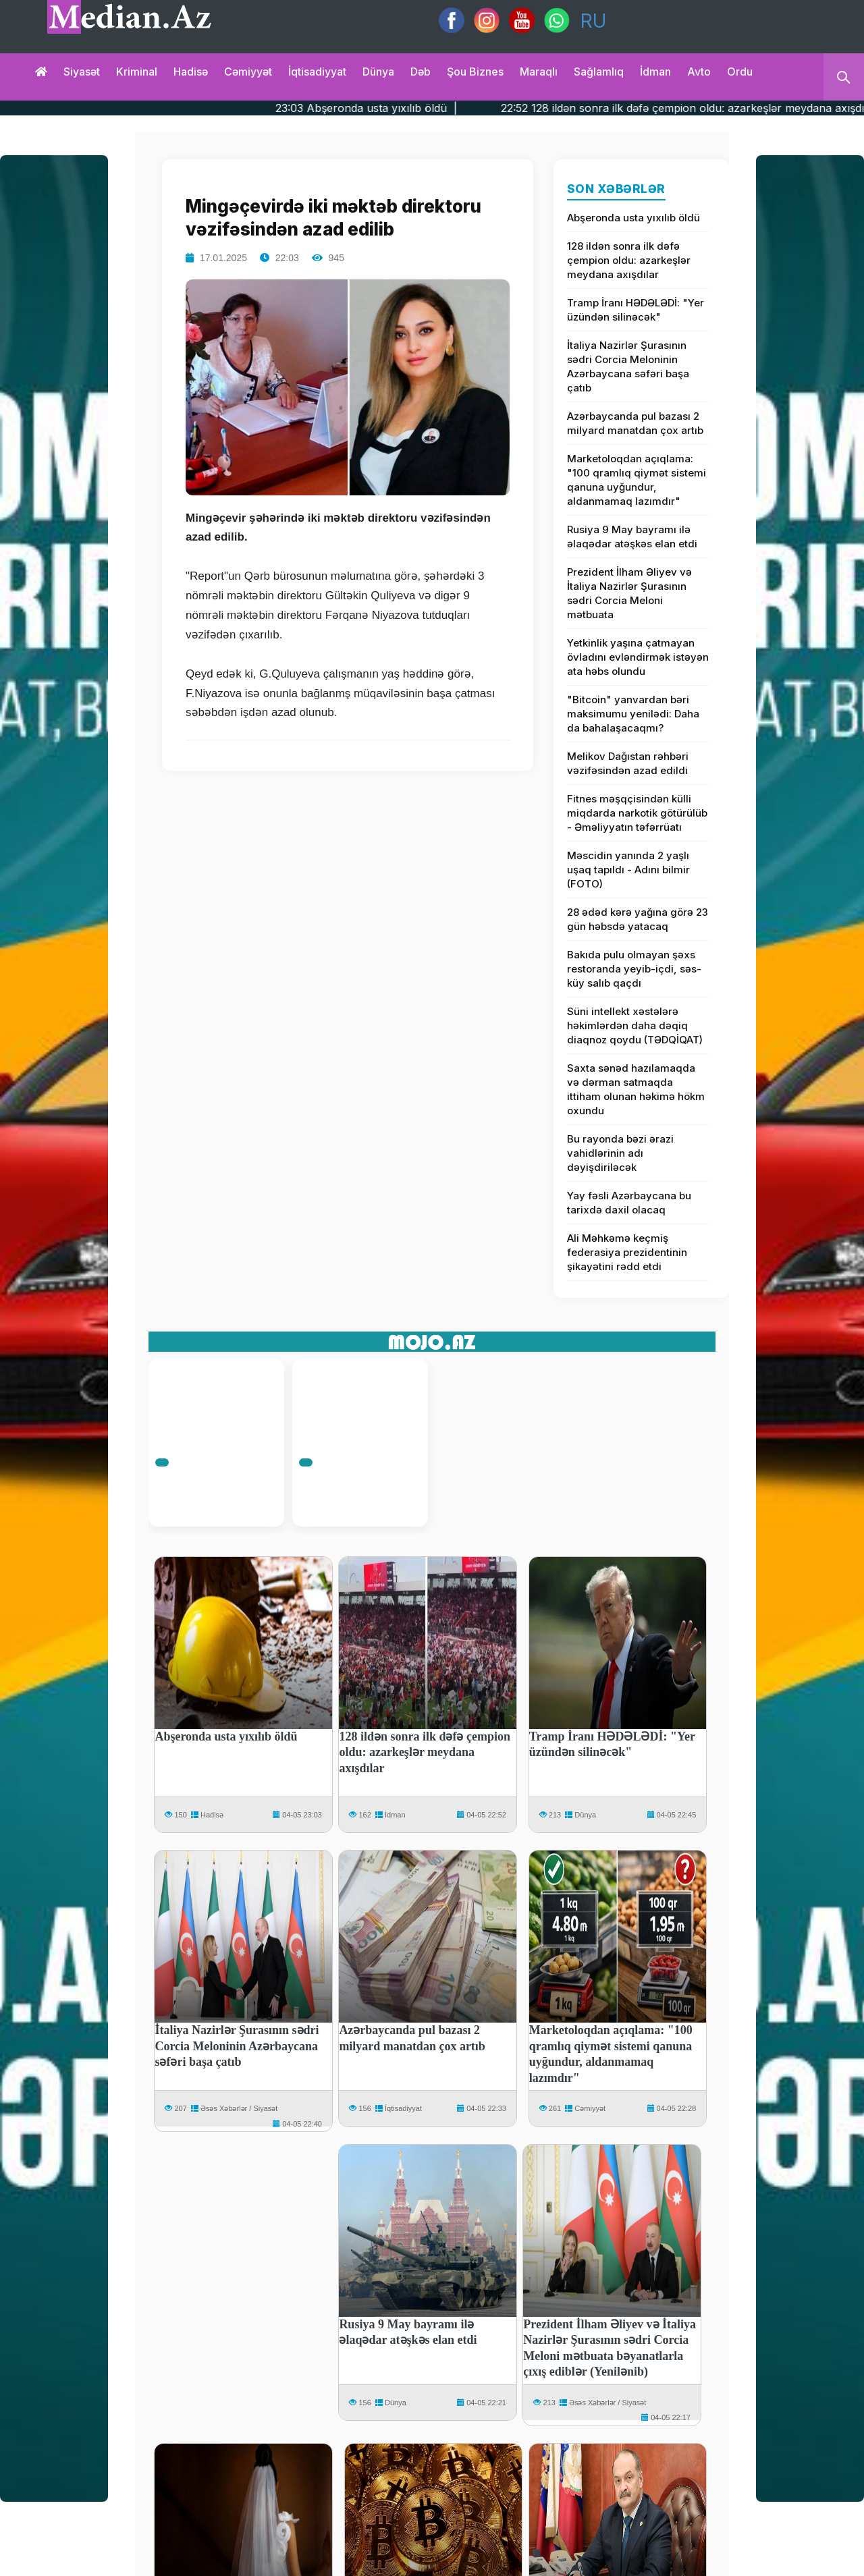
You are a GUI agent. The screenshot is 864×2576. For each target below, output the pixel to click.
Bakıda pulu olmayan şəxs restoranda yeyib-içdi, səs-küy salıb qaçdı (634, 968)
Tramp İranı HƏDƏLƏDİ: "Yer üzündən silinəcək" (635, 309)
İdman (655, 71)
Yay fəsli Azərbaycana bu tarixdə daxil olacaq (629, 1202)
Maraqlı (539, 71)
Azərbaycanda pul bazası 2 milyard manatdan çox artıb (635, 423)
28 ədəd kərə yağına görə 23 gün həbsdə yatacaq (637, 919)
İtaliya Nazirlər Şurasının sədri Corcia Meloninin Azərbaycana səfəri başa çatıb (628, 366)
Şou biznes (475, 71)
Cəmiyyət (248, 71)
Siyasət (81, 71)
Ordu (740, 71)
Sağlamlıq (599, 71)
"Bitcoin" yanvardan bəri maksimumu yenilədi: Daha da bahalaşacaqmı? (633, 713)
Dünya (378, 71)
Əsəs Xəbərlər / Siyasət (238, 2108)
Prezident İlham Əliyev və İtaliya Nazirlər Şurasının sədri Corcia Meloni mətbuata (629, 593)
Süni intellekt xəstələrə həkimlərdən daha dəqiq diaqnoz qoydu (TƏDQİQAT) (635, 1025)
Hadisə (190, 71)
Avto (699, 71)
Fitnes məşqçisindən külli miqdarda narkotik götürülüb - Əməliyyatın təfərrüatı (637, 812)
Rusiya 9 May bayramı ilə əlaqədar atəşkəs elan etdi (632, 536)
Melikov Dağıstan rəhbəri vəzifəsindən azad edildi (627, 763)
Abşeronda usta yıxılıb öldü (633, 217)
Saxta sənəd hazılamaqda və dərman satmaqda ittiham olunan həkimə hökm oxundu (636, 1089)
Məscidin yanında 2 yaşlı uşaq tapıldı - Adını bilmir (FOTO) (628, 869)
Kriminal (136, 71)
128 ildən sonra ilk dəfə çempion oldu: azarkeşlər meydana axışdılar (629, 260)
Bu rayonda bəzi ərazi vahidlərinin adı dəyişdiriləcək (620, 1153)
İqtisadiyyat (317, 71)
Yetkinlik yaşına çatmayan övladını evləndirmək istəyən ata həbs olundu (638, 657)
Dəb (420, 71)
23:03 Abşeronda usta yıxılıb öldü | (412, 108)
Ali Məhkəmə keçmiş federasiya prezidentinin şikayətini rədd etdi (627, 1252)
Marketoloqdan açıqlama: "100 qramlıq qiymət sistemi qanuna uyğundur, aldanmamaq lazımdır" (636, 480)
